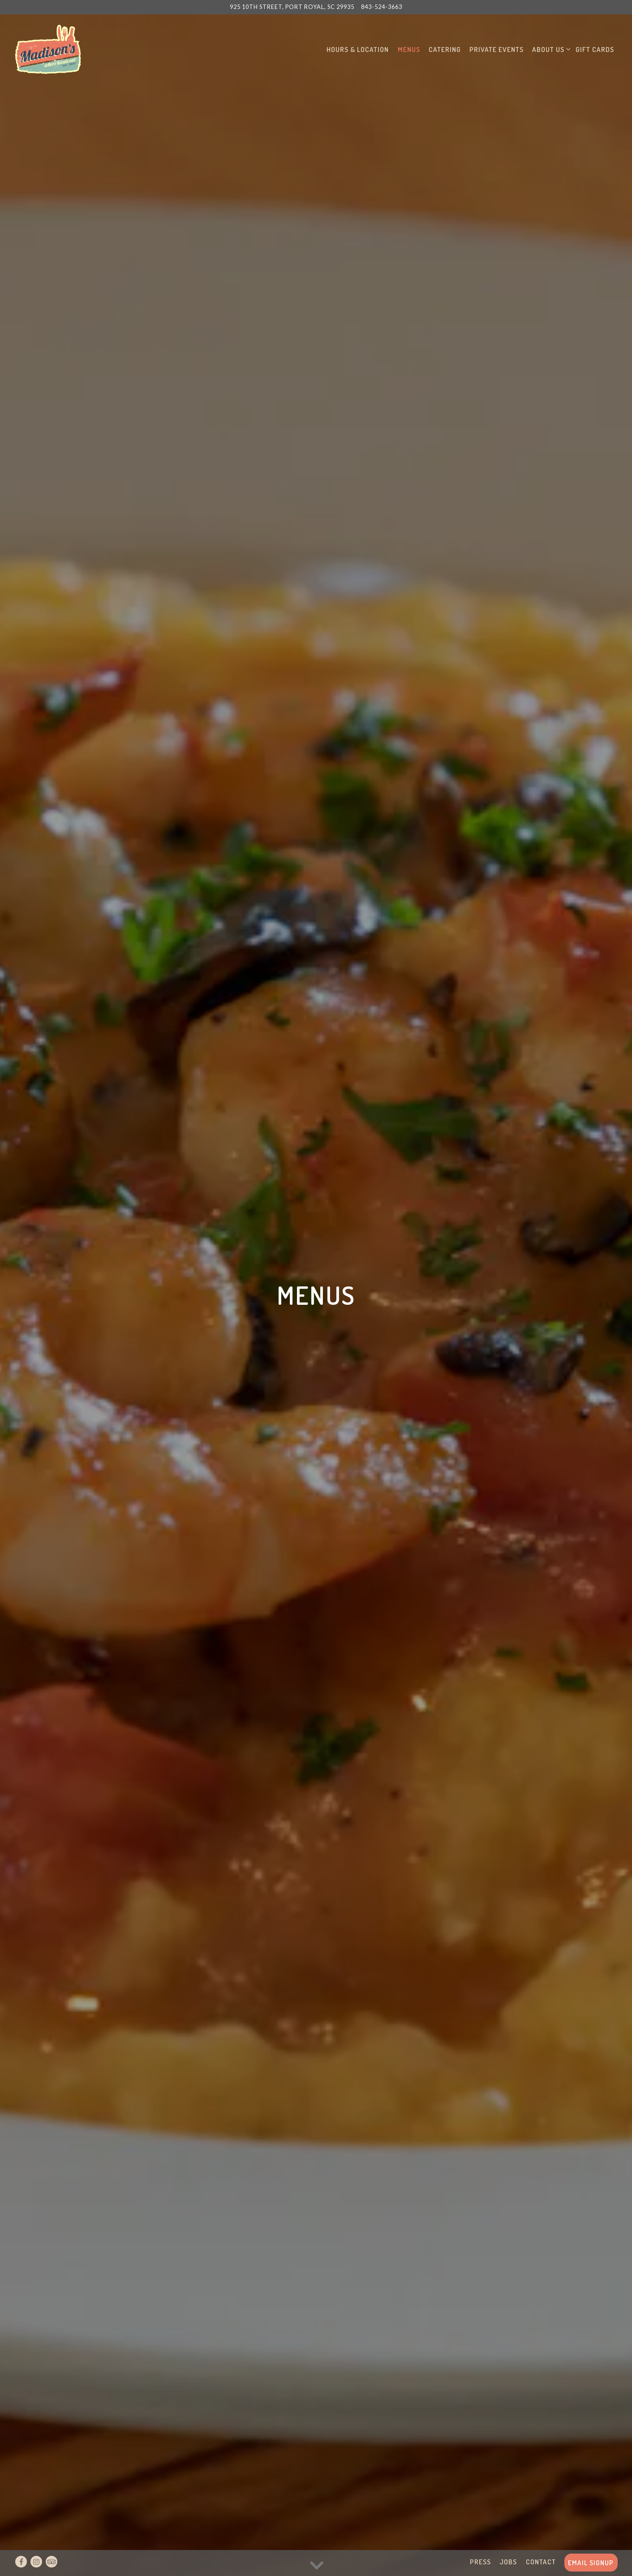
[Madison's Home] (48, 48)
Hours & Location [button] (358, 49)
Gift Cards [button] (595, 49)
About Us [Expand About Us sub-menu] (550, 49)
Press (480, 2561)
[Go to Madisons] (292, 7)
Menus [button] (409, 49)
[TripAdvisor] (51, 2561)
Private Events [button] (496, 49)
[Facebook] (21, 2561)
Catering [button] (445, 49)
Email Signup (591, 2562)
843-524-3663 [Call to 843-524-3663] (381, 6)
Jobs (508, 2561)
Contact (541, 2561)
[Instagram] (36, 2561)
